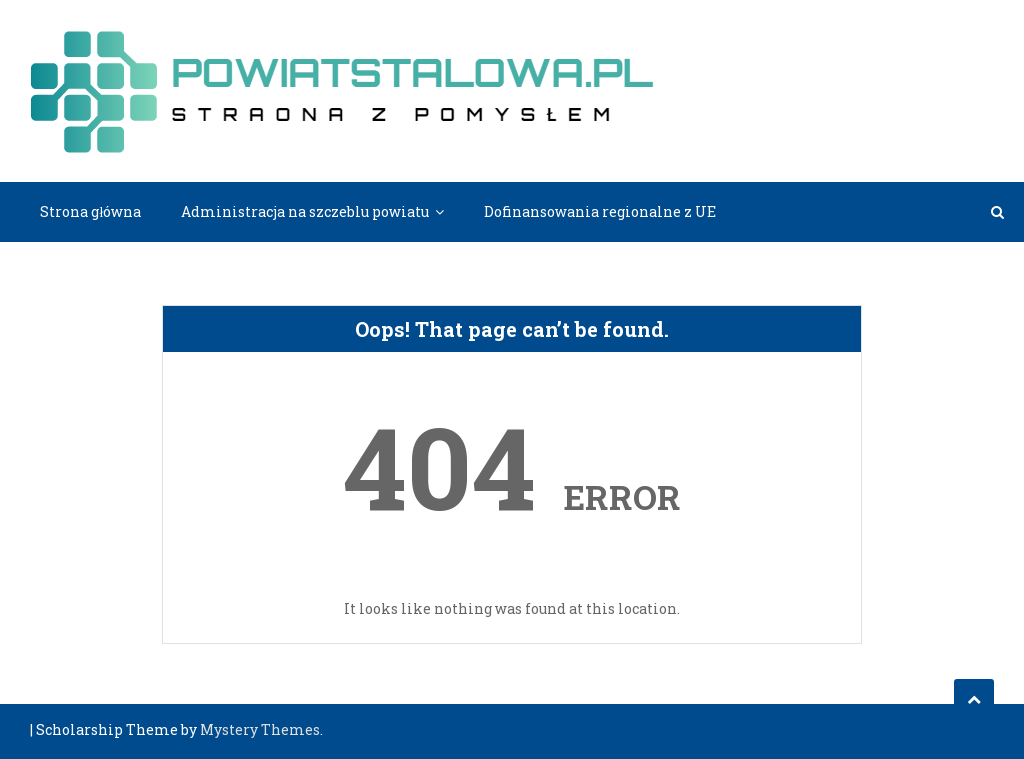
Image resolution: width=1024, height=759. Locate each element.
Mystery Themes (260, 729)
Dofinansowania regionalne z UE (600, 211)
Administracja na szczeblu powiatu (305, 211)
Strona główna (90, 211)
